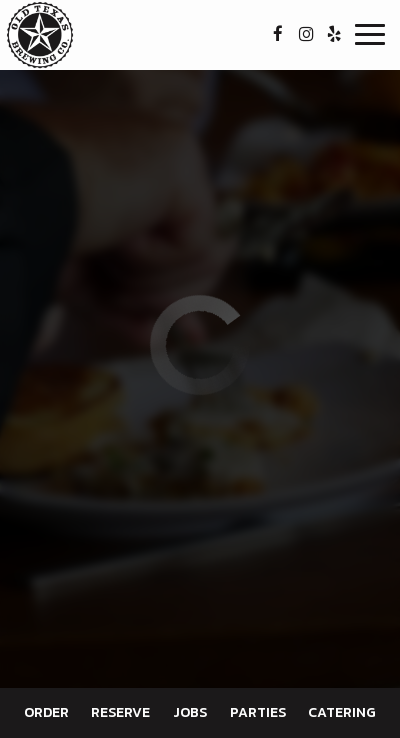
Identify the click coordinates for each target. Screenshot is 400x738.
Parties (258, 712)
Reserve (120, 712)
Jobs (190, 712)
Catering (342, 712)
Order (46, 712)
